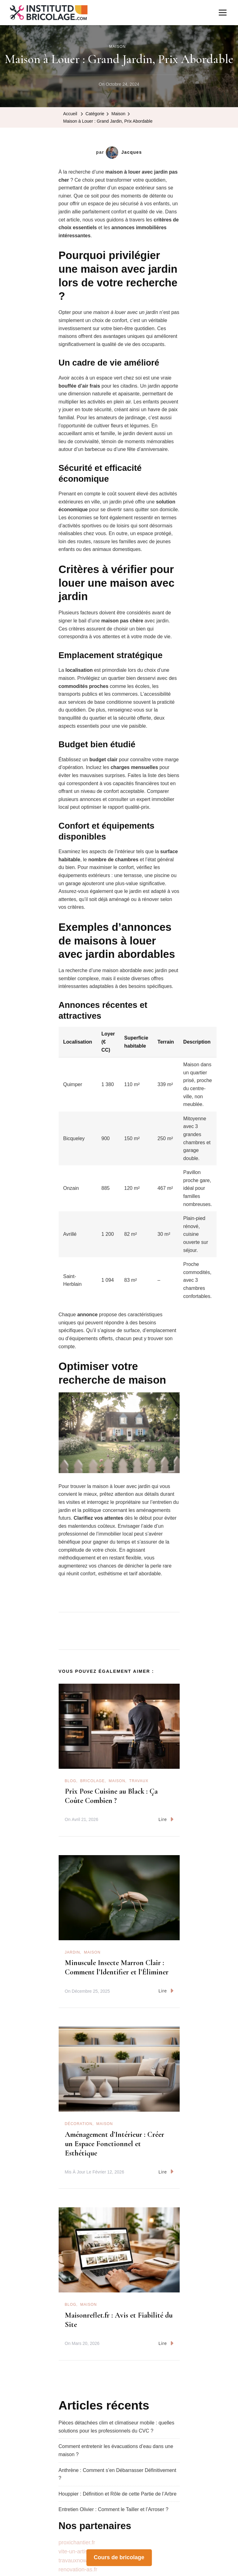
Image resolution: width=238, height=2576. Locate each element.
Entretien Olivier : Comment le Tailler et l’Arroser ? (113, 2509)
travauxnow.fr (75, 2560)
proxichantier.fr (77, 2542)
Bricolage (92, 1781)
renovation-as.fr (78, 2569)
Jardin (72, 1952)
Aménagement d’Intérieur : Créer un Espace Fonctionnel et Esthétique (114, 2144)
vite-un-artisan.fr (79, 2551)
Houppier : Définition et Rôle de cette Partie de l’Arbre (118, 2493)
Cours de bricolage (119, 2557)
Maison (117, 46)
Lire (166, 1819)
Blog (70, 1781)
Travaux (138, 1781)
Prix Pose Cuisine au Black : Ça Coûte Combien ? (111, 1796)
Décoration (78, 2124)
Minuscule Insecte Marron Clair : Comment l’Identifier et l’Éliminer (116, 1967)
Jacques (124, 152)
